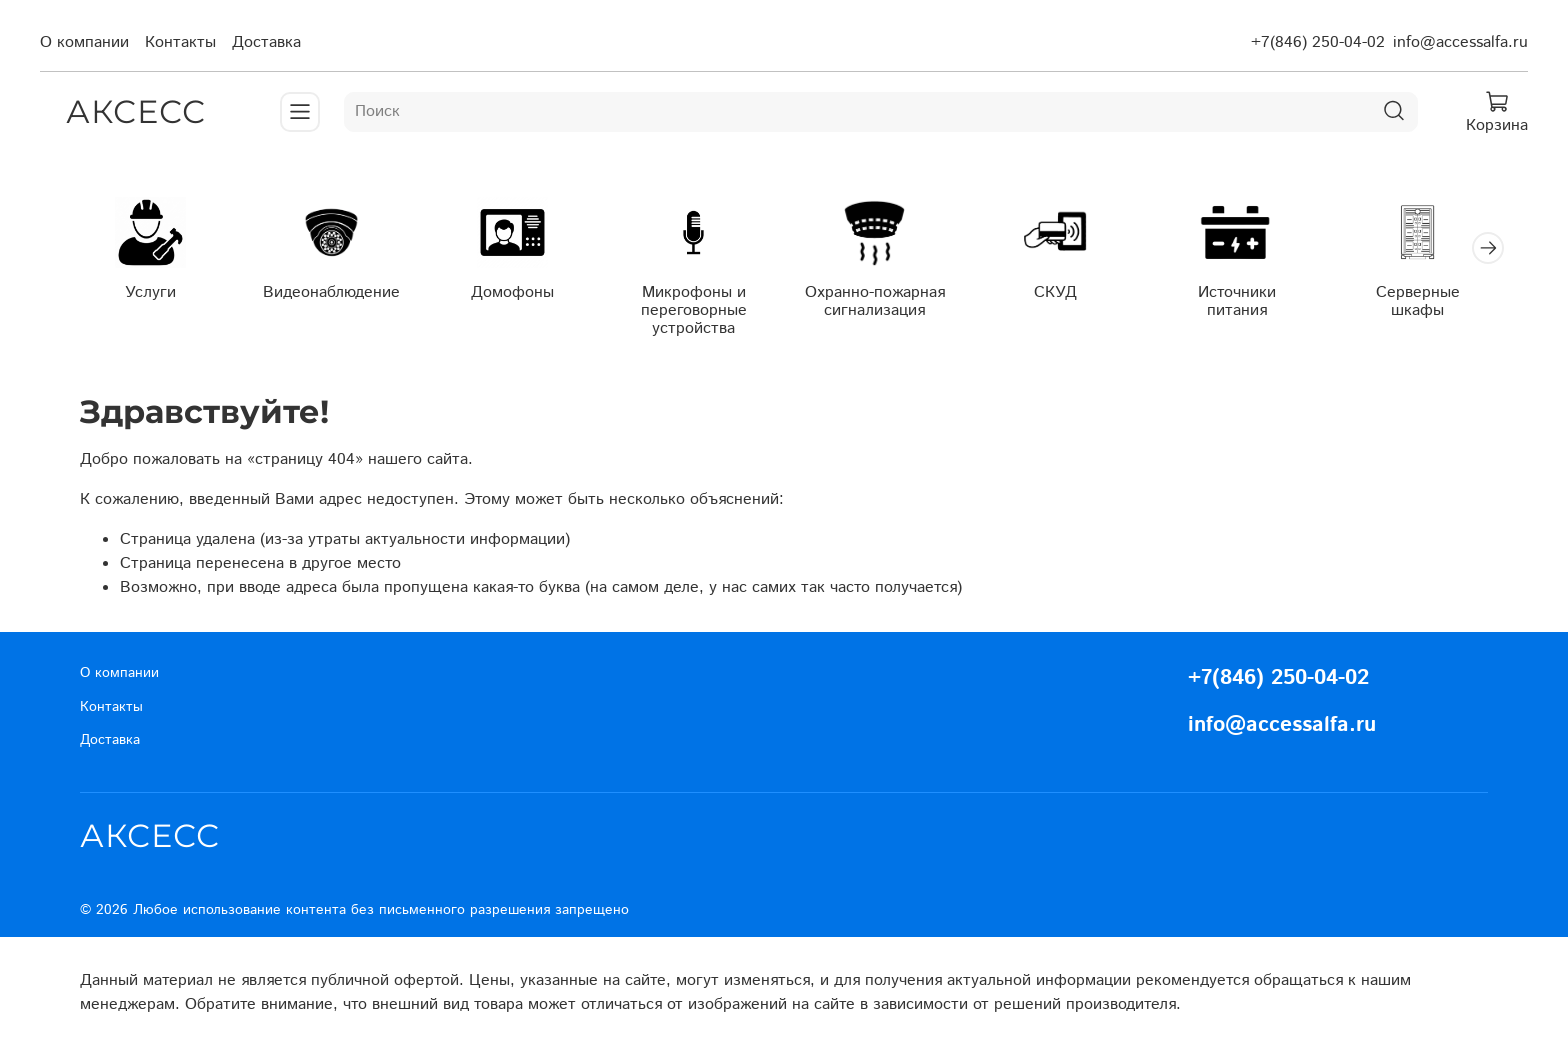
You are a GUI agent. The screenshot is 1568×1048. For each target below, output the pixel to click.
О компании (84, 42)
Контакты (180, 42)
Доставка (266, 42)
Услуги (150, 292)
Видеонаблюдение (331, 292)
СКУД (1055, 292)
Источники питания (1237, 301)
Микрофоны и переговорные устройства (694, 310)
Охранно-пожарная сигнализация (875, 301)
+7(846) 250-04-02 (1318, 42)
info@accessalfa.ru (1460, 42)
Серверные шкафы (1418, 301)
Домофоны (512, 292)
